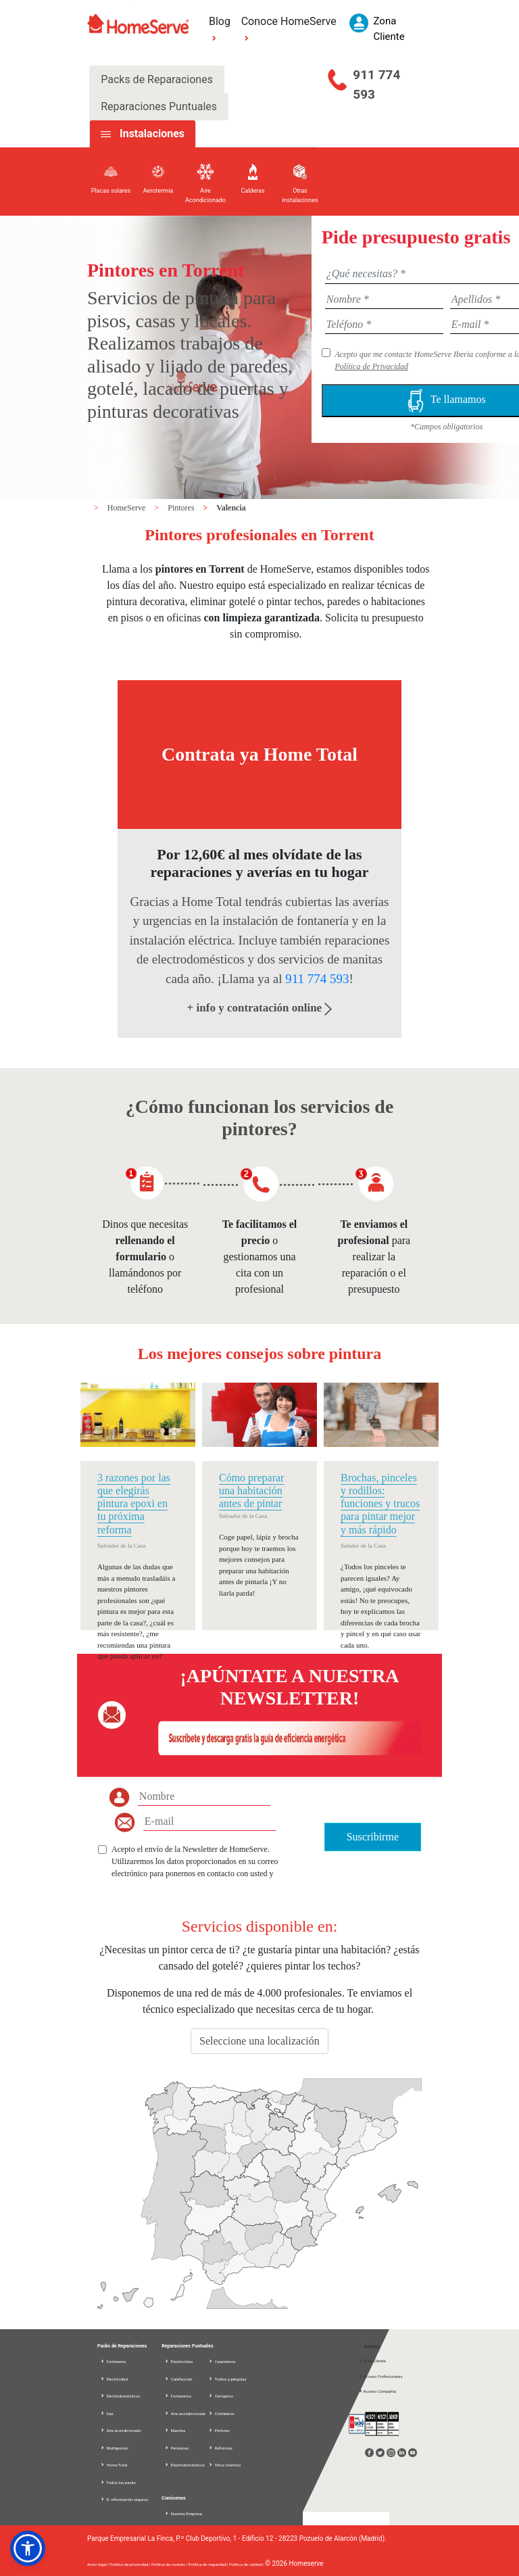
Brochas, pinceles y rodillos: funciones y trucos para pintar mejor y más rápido (380, 1503)
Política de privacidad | (130, 2564)
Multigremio (114, 2448)
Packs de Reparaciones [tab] (157, 79)
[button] (28, 2548)
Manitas (174, 2430)
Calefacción (178, 2379)
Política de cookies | (170, 2564)
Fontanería (113, 2361)
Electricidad (114, 2379)
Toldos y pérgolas (227, 2379)
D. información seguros (124, 2499)
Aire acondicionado (120, 2430)
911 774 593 (376, 84)
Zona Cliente (372, 2360)
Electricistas (178, 2361)
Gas (107, 2413)
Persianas (176, 2448)
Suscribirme (373, 1836)
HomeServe (127, 507)
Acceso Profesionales (380, 2376)
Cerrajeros (220, 2395)
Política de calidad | (247, 2564)
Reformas (220, 2448)
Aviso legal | (98, 2564)
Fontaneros (177, 2395)
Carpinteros (221, 2361)
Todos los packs (118, 2482)
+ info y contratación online (259, 1007)
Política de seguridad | (209, 2564)
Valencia (231, 507)
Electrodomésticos (120, 2395)
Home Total (113, 2464)
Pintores (182, 507)
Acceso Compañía (377, 2391)
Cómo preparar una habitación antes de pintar (251, 1490)
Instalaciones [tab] (152, 133)
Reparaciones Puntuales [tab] (159, 106)
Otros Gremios (224, 2464)
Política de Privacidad (371, 366)
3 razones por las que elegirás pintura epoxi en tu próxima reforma (133, 1503)
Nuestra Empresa (183, 2513)
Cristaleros (221, 2413)
